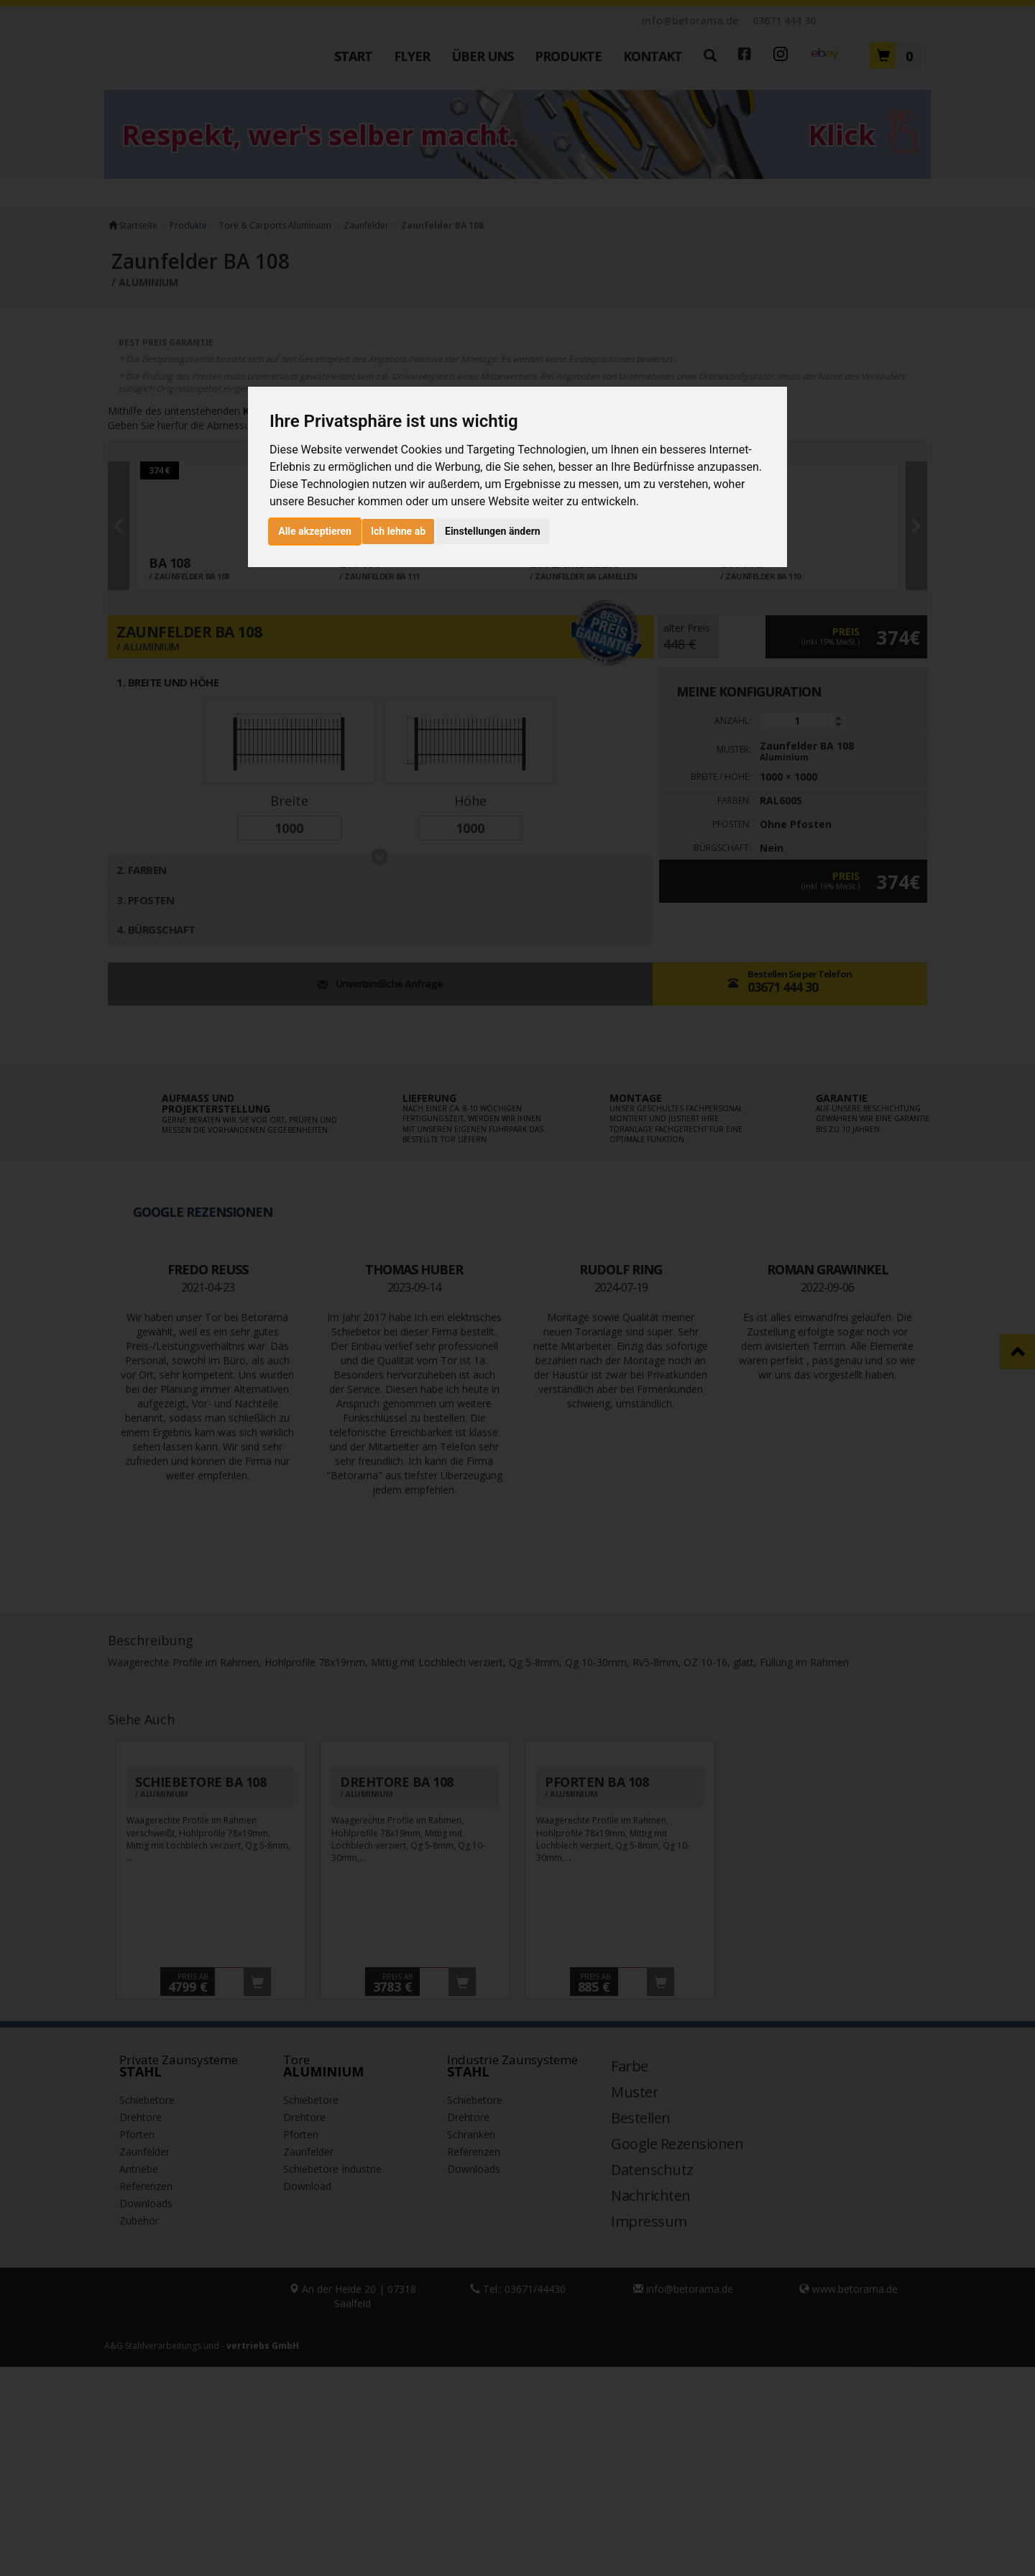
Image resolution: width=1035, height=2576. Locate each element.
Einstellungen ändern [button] (492, 531)
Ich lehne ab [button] (398, 531)
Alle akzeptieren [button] (314, 531)
